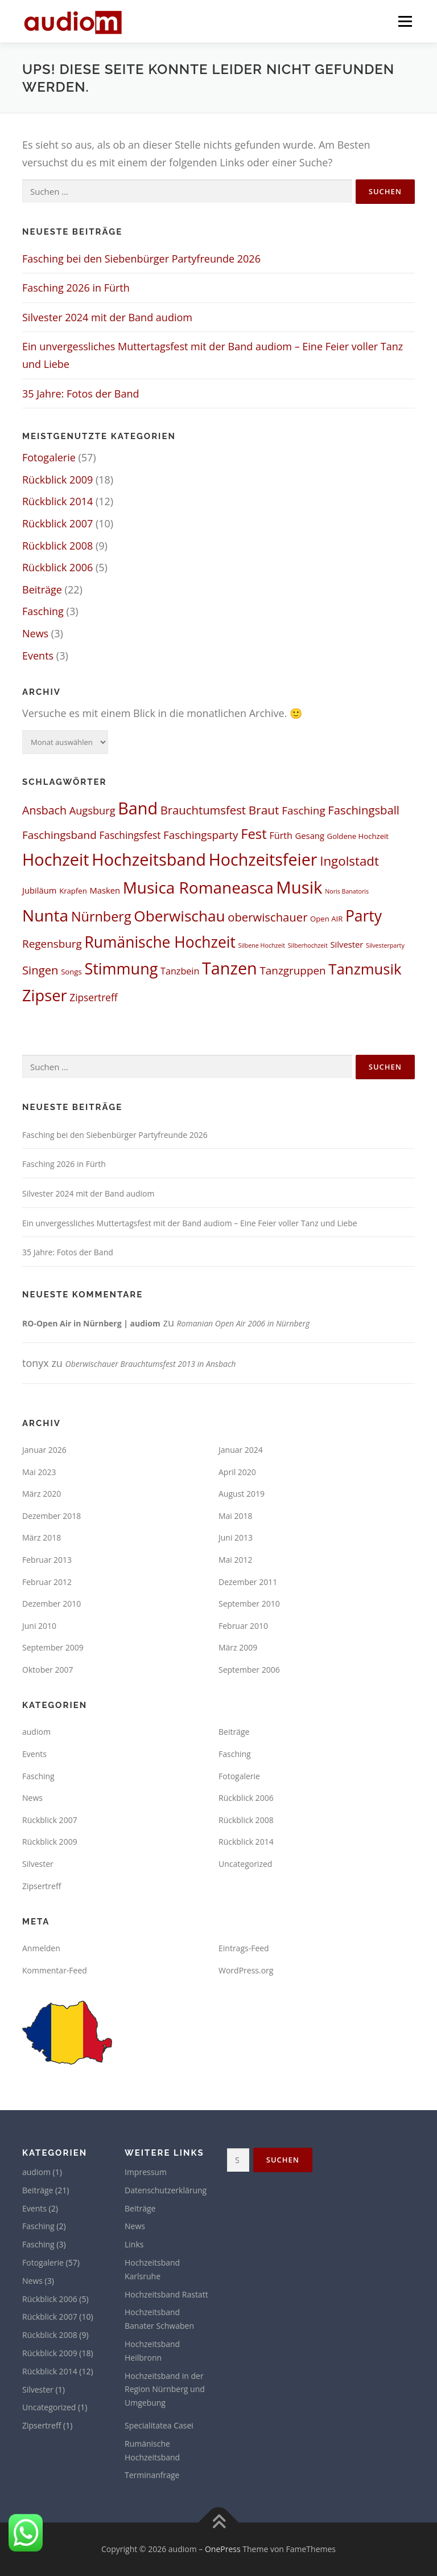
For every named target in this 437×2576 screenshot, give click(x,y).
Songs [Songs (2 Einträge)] (71, 971)
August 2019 (241, 1493)
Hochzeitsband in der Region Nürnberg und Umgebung (165, 2389)
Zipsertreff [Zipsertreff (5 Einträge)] (93, 997)
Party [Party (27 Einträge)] (363, 916)
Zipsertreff (41, 1886)
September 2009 (53, 1647)
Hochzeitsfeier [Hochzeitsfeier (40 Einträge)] (263, 859)
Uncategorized (245, 1863)
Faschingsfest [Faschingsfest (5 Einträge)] (129, 835)
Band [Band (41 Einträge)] (138, 808)
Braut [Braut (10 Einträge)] (264, 810)
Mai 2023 (39, 1472)
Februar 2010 (243, 1625)
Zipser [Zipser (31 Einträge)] (44, 995)
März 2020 (41, 1493)
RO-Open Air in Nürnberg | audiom (91, 1323)
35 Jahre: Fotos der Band (80, 393)
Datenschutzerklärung (166, 2190)
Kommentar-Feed (54, 1970)
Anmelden (41, 1948)
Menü (405, 21)
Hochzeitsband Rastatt (166, 2294)
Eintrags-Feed (243, 1948)
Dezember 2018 (51, 1515)
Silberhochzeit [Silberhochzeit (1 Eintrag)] (308, 945)
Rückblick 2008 (57, 545)
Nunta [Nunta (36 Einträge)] (45, 915)
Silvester (37, 1863)
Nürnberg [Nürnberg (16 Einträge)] (101, 916)
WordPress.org (245, 1970)
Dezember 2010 (51, 1603)
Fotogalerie (49, 457)
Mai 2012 (235, 1559)
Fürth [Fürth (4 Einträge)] (280, 835)
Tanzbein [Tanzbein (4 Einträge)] (179, 971)
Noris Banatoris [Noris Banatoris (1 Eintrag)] (347, 891)
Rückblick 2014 (57, 501)
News (35, 633)
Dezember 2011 (247, 1581)
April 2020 (237, 1472)
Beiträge (42, 589)
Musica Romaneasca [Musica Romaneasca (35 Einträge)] (198, 887)
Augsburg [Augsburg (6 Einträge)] (92, 810)
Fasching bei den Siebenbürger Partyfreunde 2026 (141, 258)
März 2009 (237, 1647)
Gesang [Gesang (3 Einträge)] (309, 835)
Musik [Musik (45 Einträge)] (299, 887)
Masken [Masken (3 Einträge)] (104, 890)
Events (37, 655)
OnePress (223, 2549)
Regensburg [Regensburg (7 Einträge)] (52, 943)
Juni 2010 (39, 1625)
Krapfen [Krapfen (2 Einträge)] (73, 891)
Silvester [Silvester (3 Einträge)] (347, 944)
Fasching (43, 611)
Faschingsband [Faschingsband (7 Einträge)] (59, 835)
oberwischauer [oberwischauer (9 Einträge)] (267, 917)
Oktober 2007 (47, 1669)
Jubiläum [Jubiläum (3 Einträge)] (39, 890)
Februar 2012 (47, 1581)
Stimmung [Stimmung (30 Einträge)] (121, 968)
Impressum (146, 2172)
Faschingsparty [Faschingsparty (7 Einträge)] (200, 835)
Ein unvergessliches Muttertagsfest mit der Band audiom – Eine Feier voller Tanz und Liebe (189, 1223)
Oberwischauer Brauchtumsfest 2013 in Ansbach (150, 1363)
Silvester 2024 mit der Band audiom (107, 317)
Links (134, 2244)
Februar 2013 (47, 1559)
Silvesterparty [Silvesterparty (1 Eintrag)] (385, 945)
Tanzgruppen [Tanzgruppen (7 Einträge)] (292, 970)
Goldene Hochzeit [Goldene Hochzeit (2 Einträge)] (358, 836)
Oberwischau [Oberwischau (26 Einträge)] (179, 916)
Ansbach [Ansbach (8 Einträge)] (44, 810)
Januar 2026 (44, 1449)
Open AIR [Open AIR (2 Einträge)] (326, 919)
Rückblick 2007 (57, 523)
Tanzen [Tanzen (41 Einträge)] (229, 968)
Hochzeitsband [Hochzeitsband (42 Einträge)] (149, 859)
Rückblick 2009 (57, 479)
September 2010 (249, 1603)
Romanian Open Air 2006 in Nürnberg (243, 1323)
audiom (36, 1731)
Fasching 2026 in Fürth (76, 287)
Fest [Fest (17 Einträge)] (254, 834)
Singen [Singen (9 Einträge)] (40, 970)
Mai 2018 (235, 1515)
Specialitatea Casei (159, 2425)
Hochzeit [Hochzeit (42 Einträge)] (55, 859)
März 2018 (41, 1537)
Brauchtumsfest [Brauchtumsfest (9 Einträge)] (203, 810)
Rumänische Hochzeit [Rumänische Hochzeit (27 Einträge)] (160, 942)
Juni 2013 (235, 1537)
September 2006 (249, 1669)
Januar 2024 (240, 1449)
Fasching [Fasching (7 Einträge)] (303, 810)
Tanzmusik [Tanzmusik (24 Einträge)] (364, 969)
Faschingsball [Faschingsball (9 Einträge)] (363, 810)
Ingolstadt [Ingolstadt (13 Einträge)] (349, 861)
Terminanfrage (152, 2474)
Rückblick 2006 (57, 567)
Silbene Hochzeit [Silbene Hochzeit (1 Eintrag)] (261, 945)
